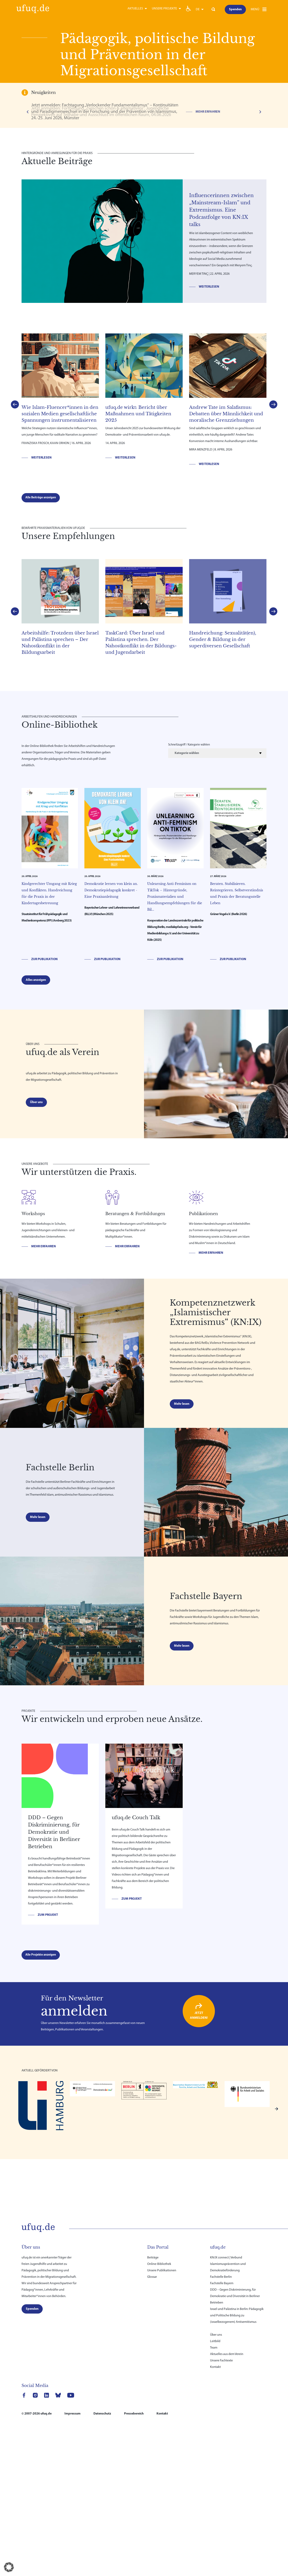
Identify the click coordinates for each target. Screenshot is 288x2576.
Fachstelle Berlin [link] (221, 2421)
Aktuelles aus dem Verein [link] (226, 2498)
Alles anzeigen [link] (36, 986)
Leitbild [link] (215, 2486)
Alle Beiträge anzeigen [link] (41, 504)
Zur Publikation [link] (44, 965)
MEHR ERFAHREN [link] (208, 111)
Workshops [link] (33, 1220)
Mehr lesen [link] (181, 1410)
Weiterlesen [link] (209, 286)
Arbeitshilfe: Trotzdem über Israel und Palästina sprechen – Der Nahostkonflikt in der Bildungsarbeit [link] (60, 649)
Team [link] (213, 2492)
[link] (32, 8)
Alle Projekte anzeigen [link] (41, 1961)
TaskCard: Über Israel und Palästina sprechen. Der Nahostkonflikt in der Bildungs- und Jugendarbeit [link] (139, 649)
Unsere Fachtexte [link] (221, 2505)
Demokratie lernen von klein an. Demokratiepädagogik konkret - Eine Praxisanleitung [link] (111, 896)
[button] (9, 2567)
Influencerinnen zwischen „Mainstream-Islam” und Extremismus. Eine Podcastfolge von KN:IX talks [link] (221, 209)
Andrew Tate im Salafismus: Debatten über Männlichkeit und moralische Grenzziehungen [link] (224, 417)
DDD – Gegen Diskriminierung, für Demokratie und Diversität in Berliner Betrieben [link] (54, 1838)
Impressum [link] (72, 2558)
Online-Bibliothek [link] (159, 2408)
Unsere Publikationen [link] (161, 2415)
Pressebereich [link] (134, 2558)
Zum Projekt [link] (48, 1921)
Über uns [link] (36, 1108)
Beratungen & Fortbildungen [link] (135, 1220)
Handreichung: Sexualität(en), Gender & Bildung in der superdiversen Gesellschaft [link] (226, 646)
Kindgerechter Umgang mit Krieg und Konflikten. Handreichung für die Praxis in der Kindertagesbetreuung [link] (49, 899)
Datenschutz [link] (102, 2558)
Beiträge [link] (153, 2402)
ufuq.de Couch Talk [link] (136, 1824)
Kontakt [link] (215, 2511)
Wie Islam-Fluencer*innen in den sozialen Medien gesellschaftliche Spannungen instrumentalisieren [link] (58, 417)
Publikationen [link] (203, 1220)
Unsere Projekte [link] (164, 8)
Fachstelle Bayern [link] (221, 2428)
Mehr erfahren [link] (43, 1253)
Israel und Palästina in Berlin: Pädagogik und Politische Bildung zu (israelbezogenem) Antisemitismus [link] (237, 2460)
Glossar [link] (152, 2421)
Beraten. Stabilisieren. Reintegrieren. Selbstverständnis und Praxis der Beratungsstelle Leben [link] (236, 899)
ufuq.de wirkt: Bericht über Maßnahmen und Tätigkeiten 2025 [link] (141, 413)
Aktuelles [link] (135, 8)
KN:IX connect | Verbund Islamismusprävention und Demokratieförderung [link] (228, 2409)
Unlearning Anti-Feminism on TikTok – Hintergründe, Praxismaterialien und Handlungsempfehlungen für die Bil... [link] (174, 903)
